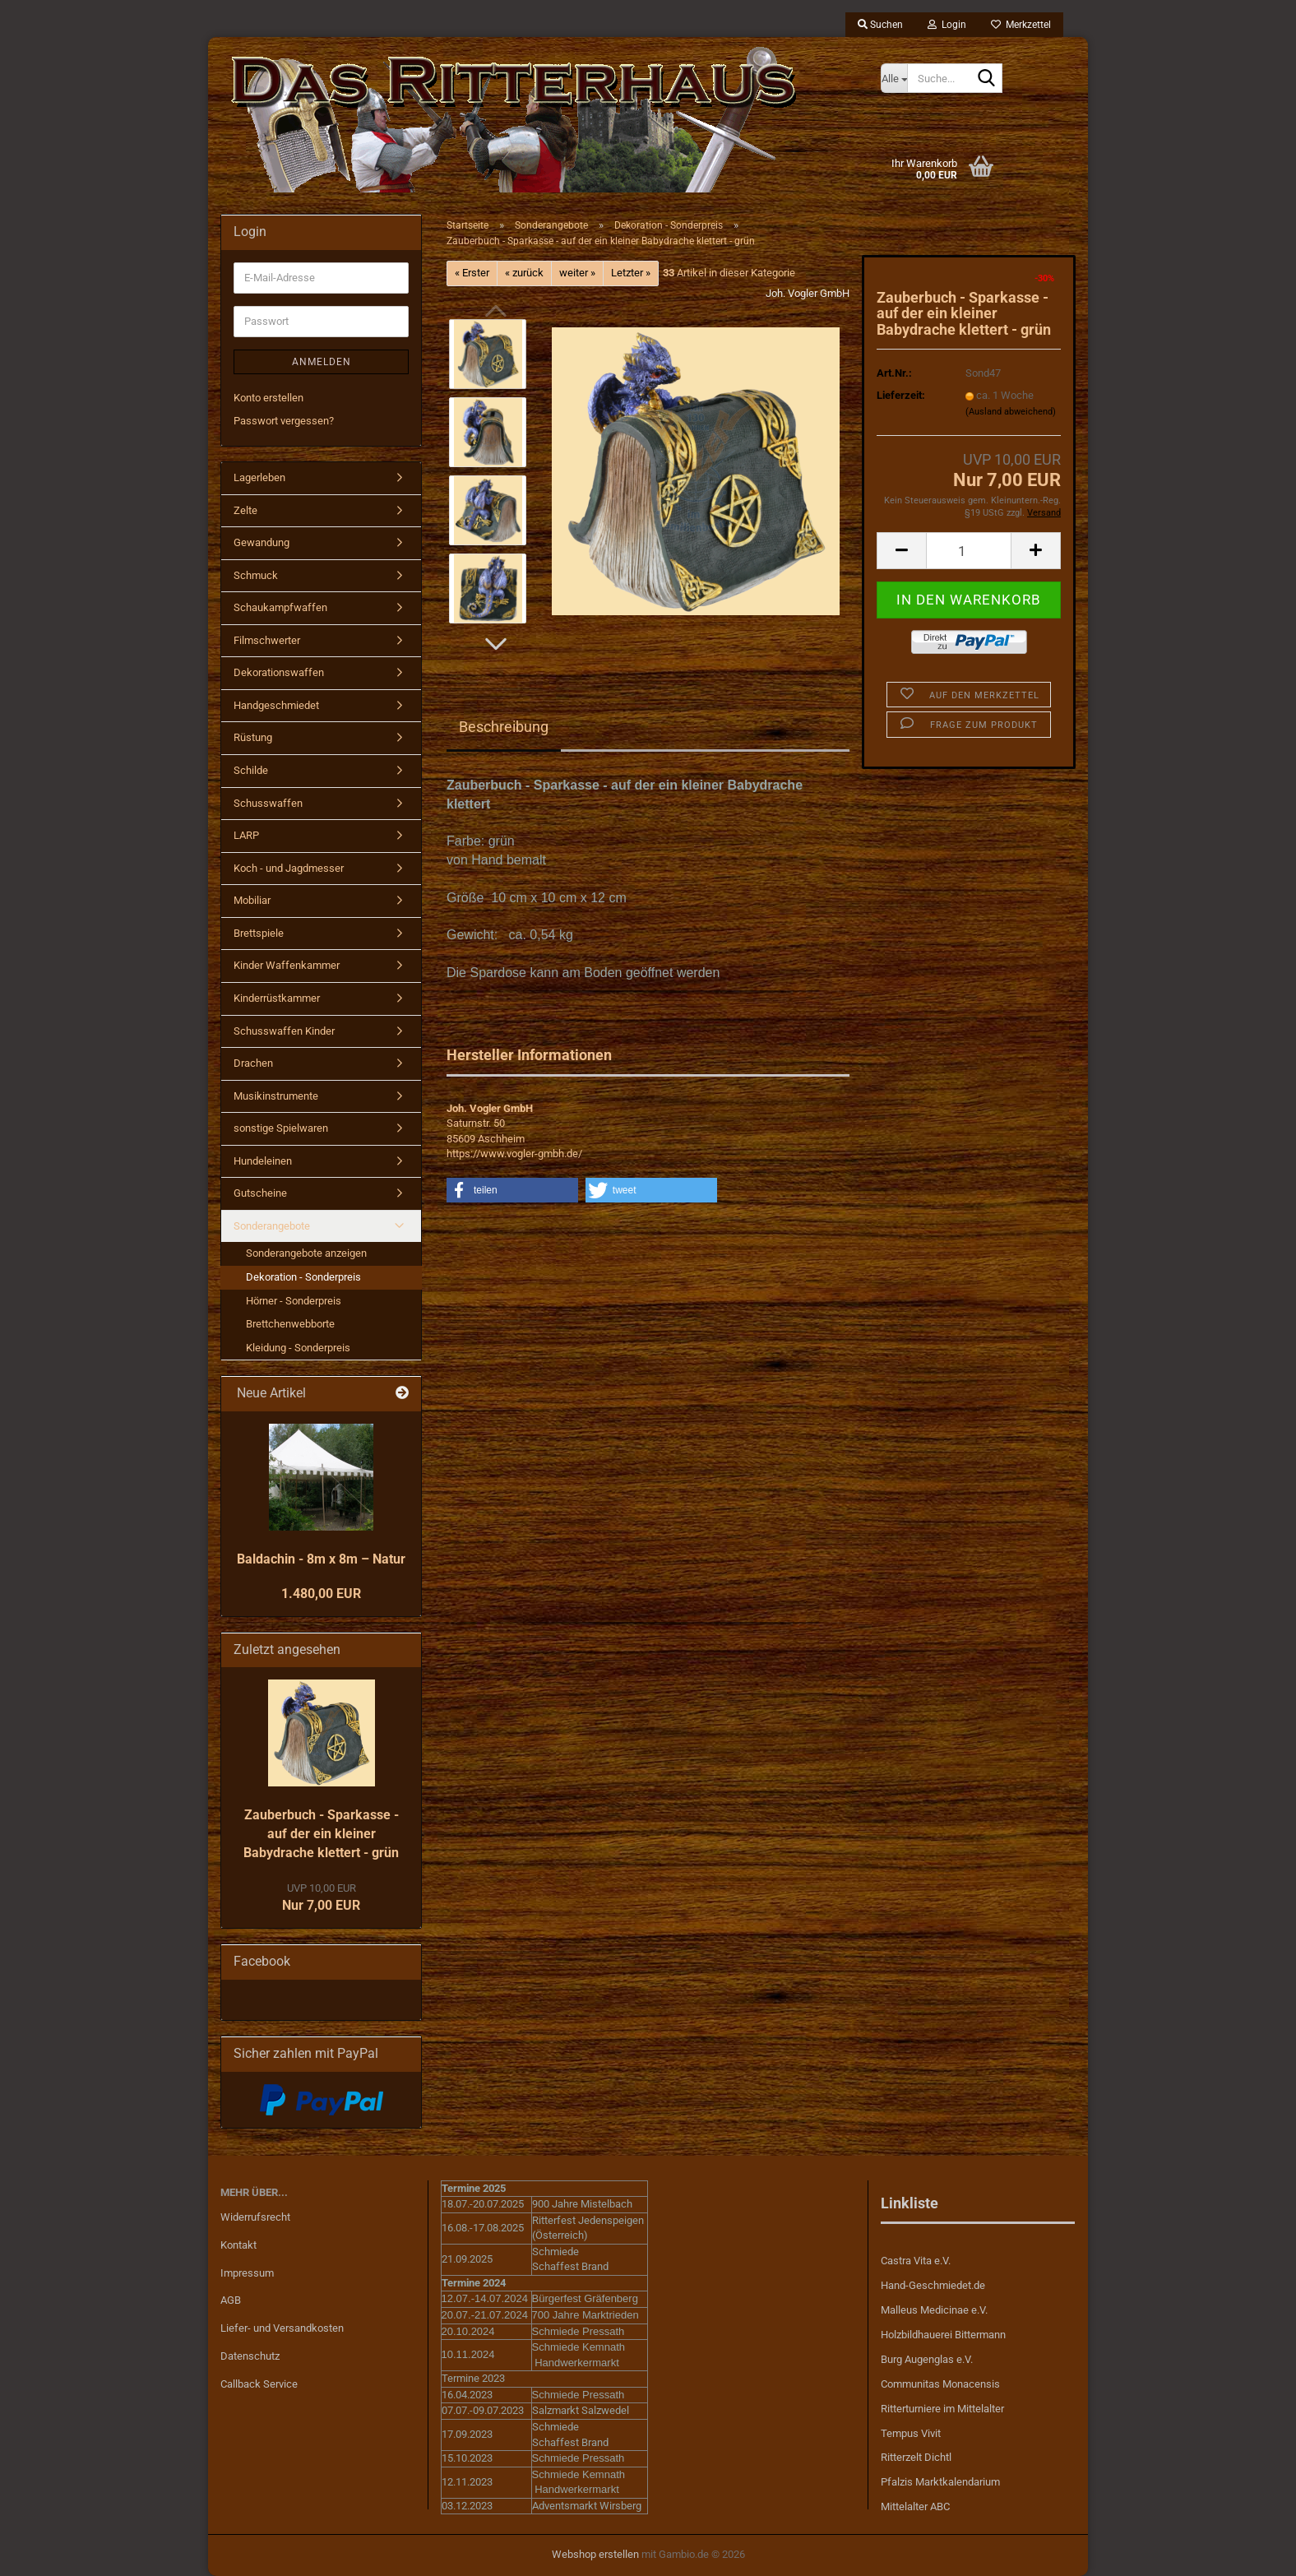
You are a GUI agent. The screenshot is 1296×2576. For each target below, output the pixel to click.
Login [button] (947, 24)
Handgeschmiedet (276, 705)
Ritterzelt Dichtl (916, 2457)
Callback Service (259, 2384)
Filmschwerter (267, 640)
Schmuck (256, 575)
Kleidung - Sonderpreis (298, 1347)
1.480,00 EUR (321, 1593)
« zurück (524, 272)
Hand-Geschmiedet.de (933, 2285)
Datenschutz (250, 2356)
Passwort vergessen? (284, 421)
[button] (496, 644)
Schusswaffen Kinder (284, 1031)
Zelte (245, 510)
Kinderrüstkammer (277, 998)
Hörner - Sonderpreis (293, 1301)
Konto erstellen (268, 397)
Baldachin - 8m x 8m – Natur (321, 1559)
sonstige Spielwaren (281, 1128)
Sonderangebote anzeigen (306, 1253)
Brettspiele (259, 933)
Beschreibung (503, 726)
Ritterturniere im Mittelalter (942, 2408)
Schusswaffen (268, 803)
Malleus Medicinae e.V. (934, 2310)
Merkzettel (1021, 24)
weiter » (577, 272)
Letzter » (630, 272)
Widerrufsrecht (255, 2217)
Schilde (251, 770)
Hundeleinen (263, 1161)
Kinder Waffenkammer (287, 965)
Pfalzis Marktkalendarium (940, 2482)
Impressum (247, 2273)
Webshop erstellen (595, 2554)
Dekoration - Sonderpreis (303, 1277)
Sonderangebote (272, 1226)
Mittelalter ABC (915, 2506)
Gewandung (261, 542)
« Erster (472, 272)
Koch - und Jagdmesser (289, 868)
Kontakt (238, 2245)
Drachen (253, 1063)
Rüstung (253, 737)
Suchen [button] (880, 24)
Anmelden (321, 362)
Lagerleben (259, 477)
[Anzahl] (968, 550)
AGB (230, 2300)
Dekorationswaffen (279, 672)
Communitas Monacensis (940, 2384)
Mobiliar (252, 900)
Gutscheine (260, 1193)
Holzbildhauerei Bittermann (943, 2334)
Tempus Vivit (911, 2433)
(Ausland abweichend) (1010, 411)
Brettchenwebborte (290, 1324)
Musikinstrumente (276, 1096)
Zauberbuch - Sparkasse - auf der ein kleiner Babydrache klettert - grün (321, 1833)
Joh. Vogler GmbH (807, 293)
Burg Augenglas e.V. (927, 2359)
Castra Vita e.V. (916, 2260)
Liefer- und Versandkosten (282, 2328)
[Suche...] (894, 78)
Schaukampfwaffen (280, 607)
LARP (246, 835)
